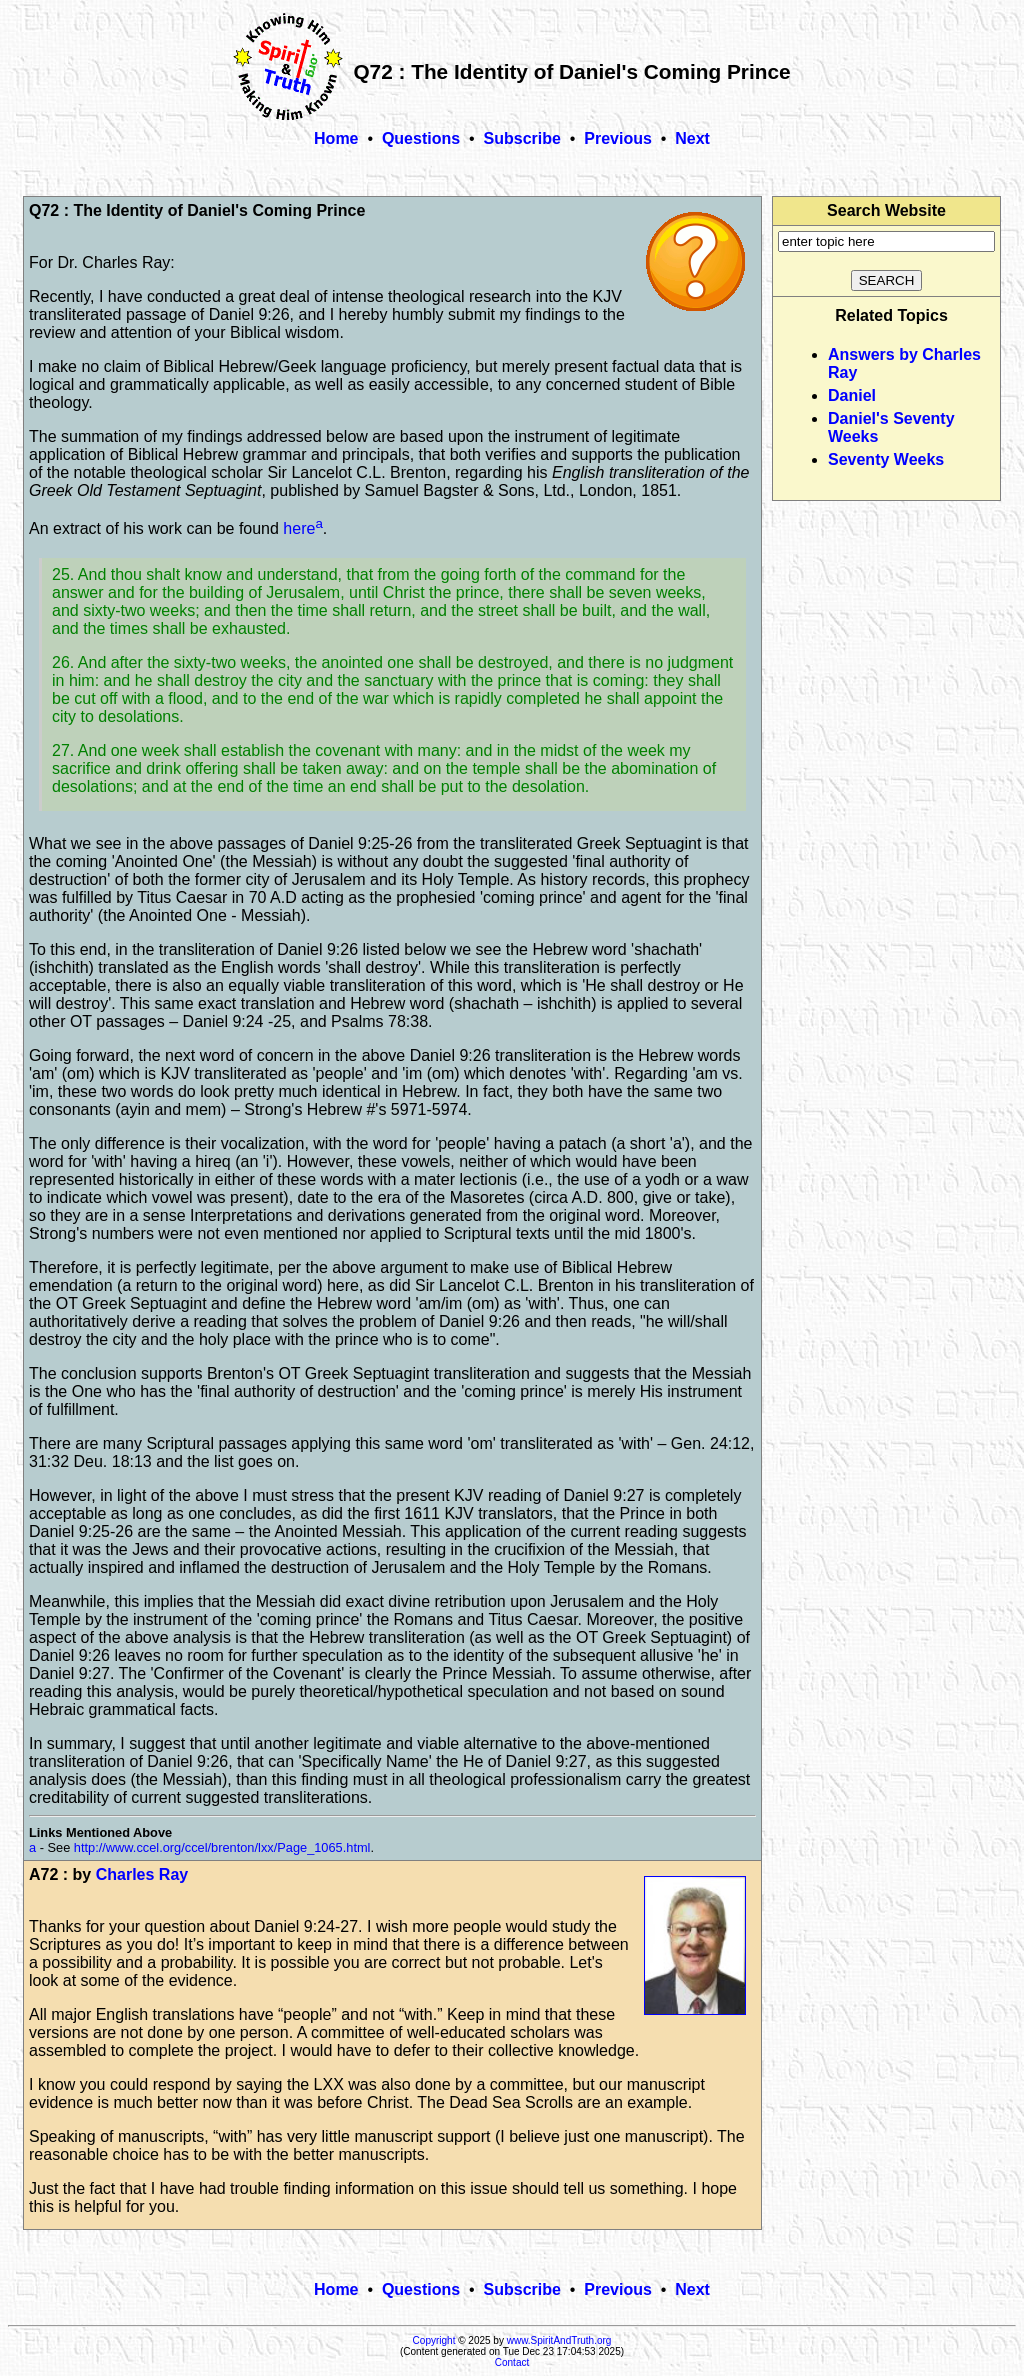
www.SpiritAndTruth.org (559, 2340)
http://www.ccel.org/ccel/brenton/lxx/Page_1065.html (222, 1847)
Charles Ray (142, 1874)
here (299, 528)
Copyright (434, 2340)
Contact (512, 2362)
